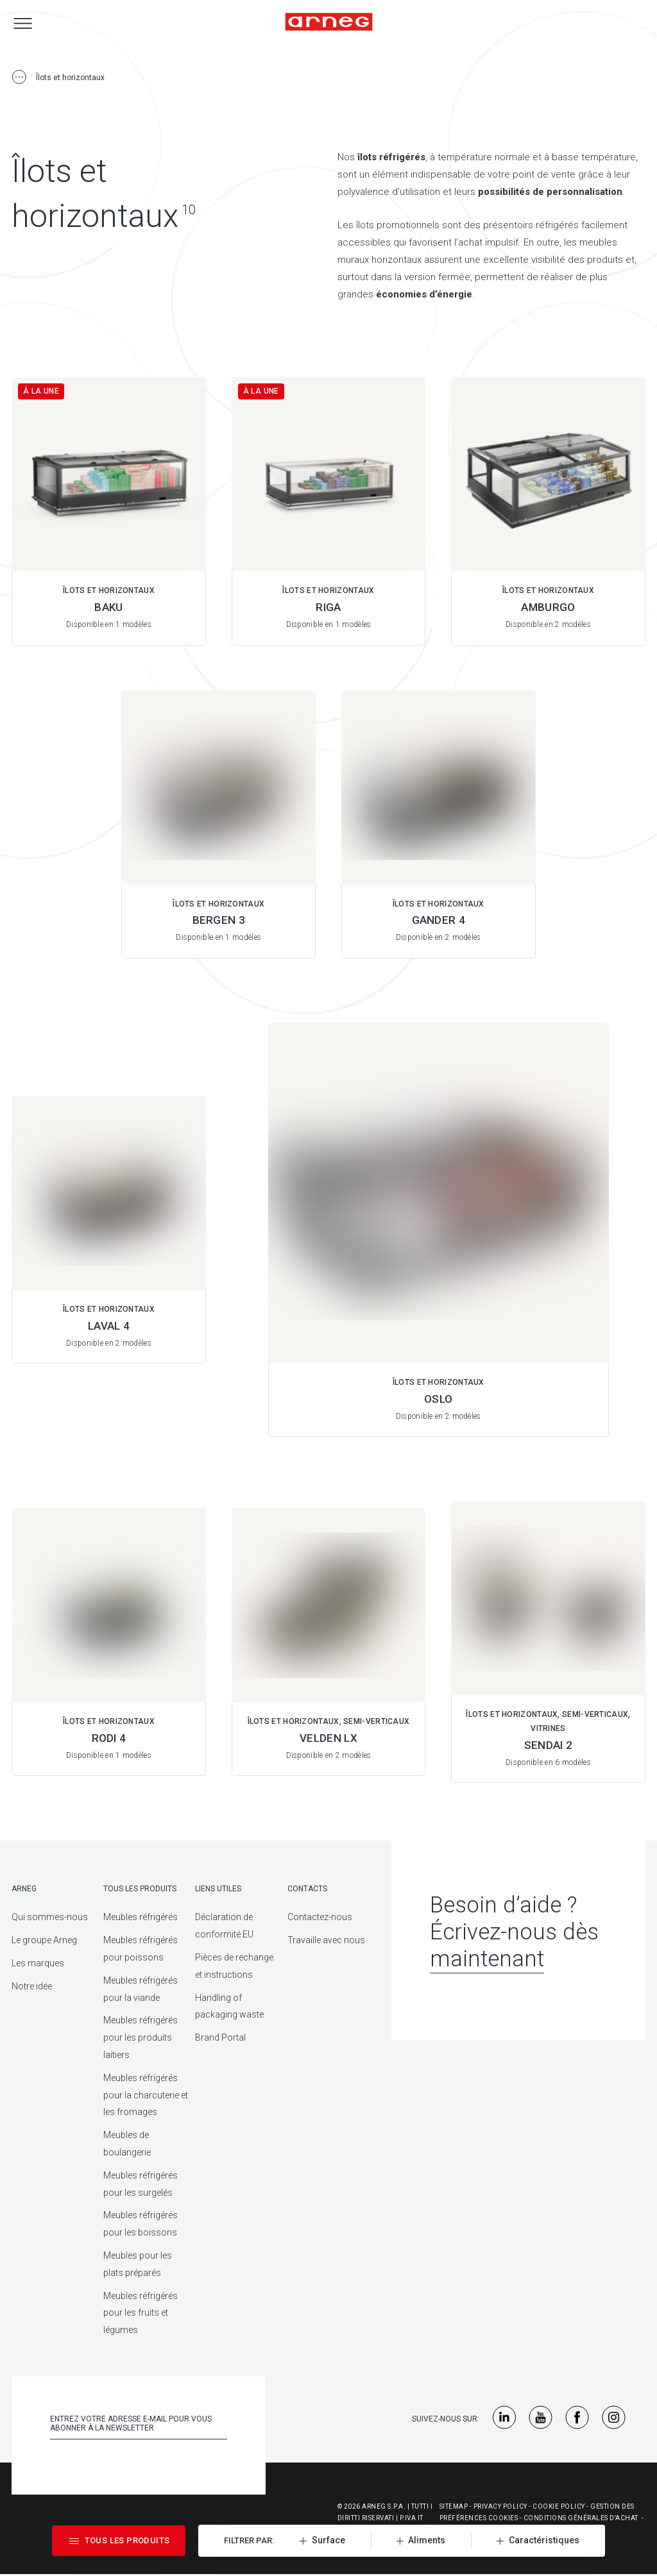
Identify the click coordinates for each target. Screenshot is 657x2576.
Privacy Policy (500, 2506)
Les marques (38, 1963)
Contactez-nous (319, 1917)
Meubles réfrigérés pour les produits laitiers (140, 2037)
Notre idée (32, 1986)
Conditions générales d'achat (581, 2518)
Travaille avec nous (326, 1940)
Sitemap (453, 2506)
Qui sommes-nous (50, 1917)
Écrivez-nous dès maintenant (514, 1945)
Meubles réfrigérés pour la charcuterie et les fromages (145, 2095)
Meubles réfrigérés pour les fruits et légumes (140, 2313)
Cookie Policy (559, 2506)
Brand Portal (220, 2037)
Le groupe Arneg (44, 1940)
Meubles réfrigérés (140, 1917)
